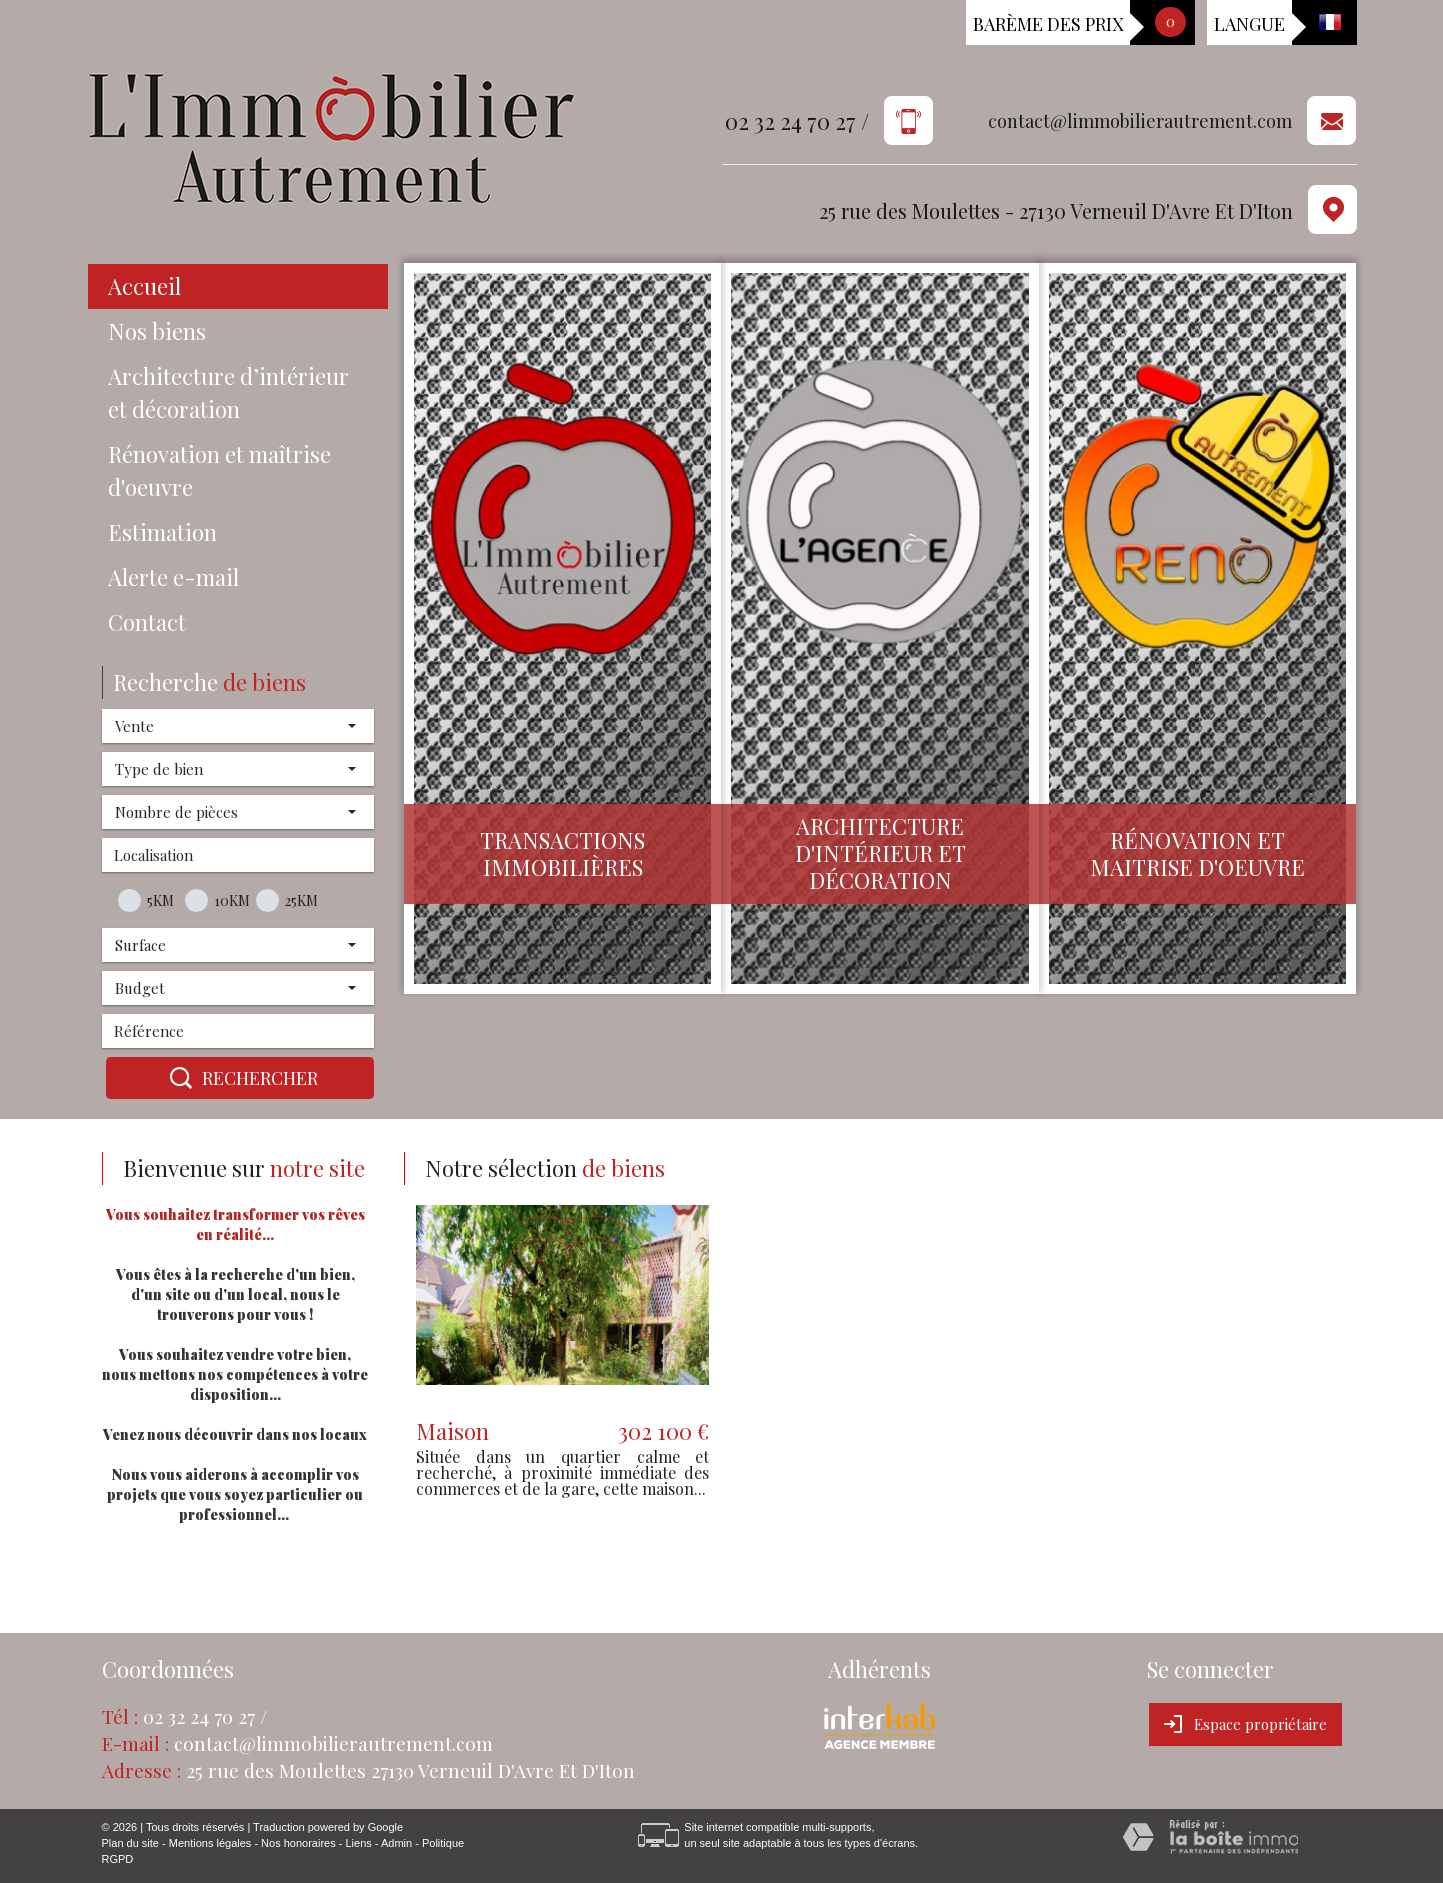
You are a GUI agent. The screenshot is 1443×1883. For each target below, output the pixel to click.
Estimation (162, 532)
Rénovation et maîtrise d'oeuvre (219, 470)
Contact (147, 622)
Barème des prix (1048, 24)
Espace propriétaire (1245, 1724)
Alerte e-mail (173, 577)
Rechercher (240, 1078)
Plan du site (130, 1843)
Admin (396, 1843)
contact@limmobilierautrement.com (1140, 121)
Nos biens (157, 331)
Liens (358, 1843)
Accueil (144, 286)
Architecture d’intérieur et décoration (228, 392)
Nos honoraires (298, 1843)
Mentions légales (210, 1843)
